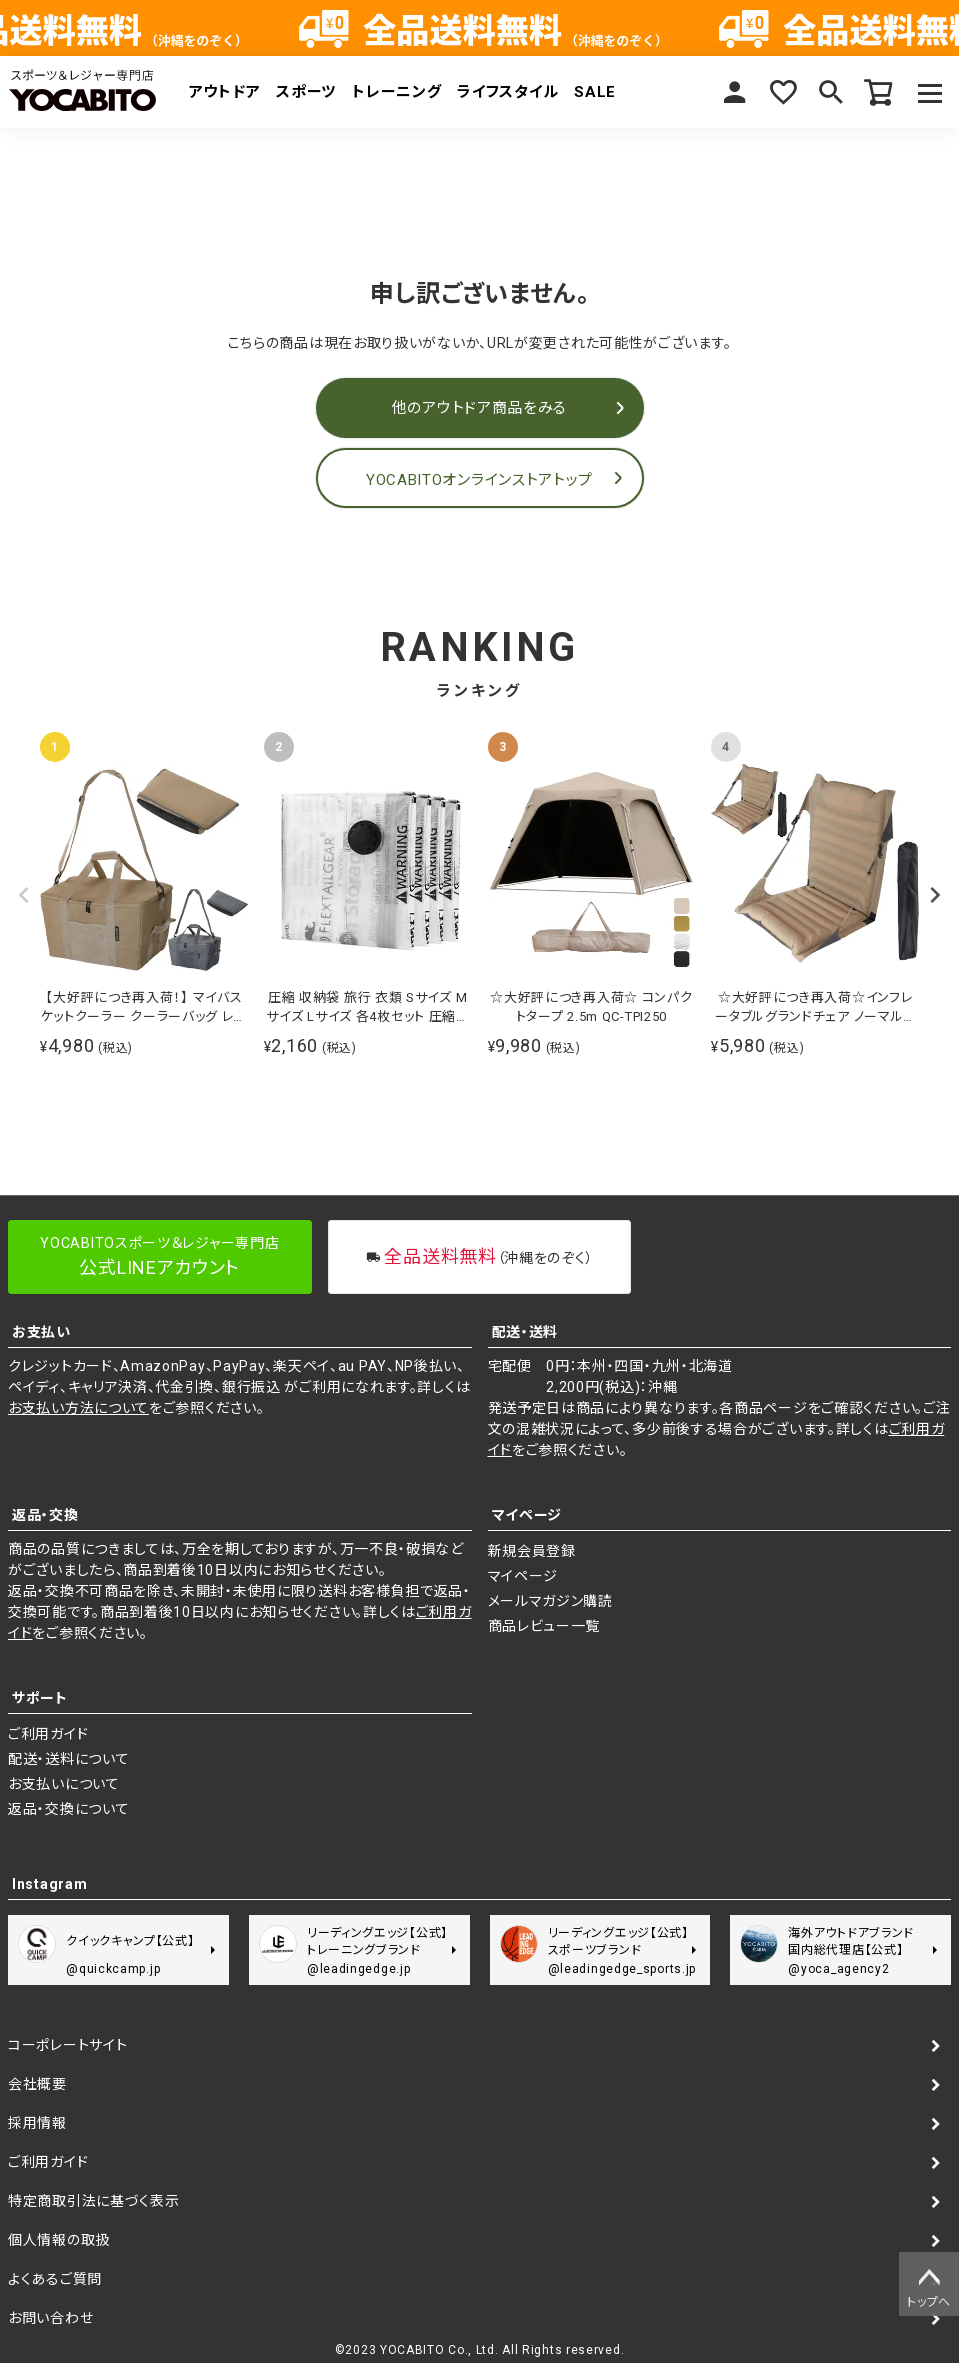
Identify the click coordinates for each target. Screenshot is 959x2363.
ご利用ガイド (48, 1734)
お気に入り (783, 92)
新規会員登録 (532, 1551)
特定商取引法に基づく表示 (93, 2201)
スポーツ (306, 92)
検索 (831, 92)
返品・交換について (68, 1809)
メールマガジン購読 (550, 1601)
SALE (595, 92)
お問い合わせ (50, 2318)
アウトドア (225, 92)
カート (879, 92)
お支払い (41, 1332)
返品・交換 (45, 1515)
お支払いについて (64, 1784)
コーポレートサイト (67, 2045)
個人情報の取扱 (59, 2240)
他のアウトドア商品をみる (479, 408)
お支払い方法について (78, 1408)
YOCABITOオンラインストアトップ (479, 480)
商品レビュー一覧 (544, 1626)
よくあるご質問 (55, 2279)
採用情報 (37, 2123)
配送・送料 (525, 1332)
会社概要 (37, 2084)
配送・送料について (68, 1759)
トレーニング (396, 92)
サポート (40, 1698)
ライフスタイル (507, 92)
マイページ (735, 92)
